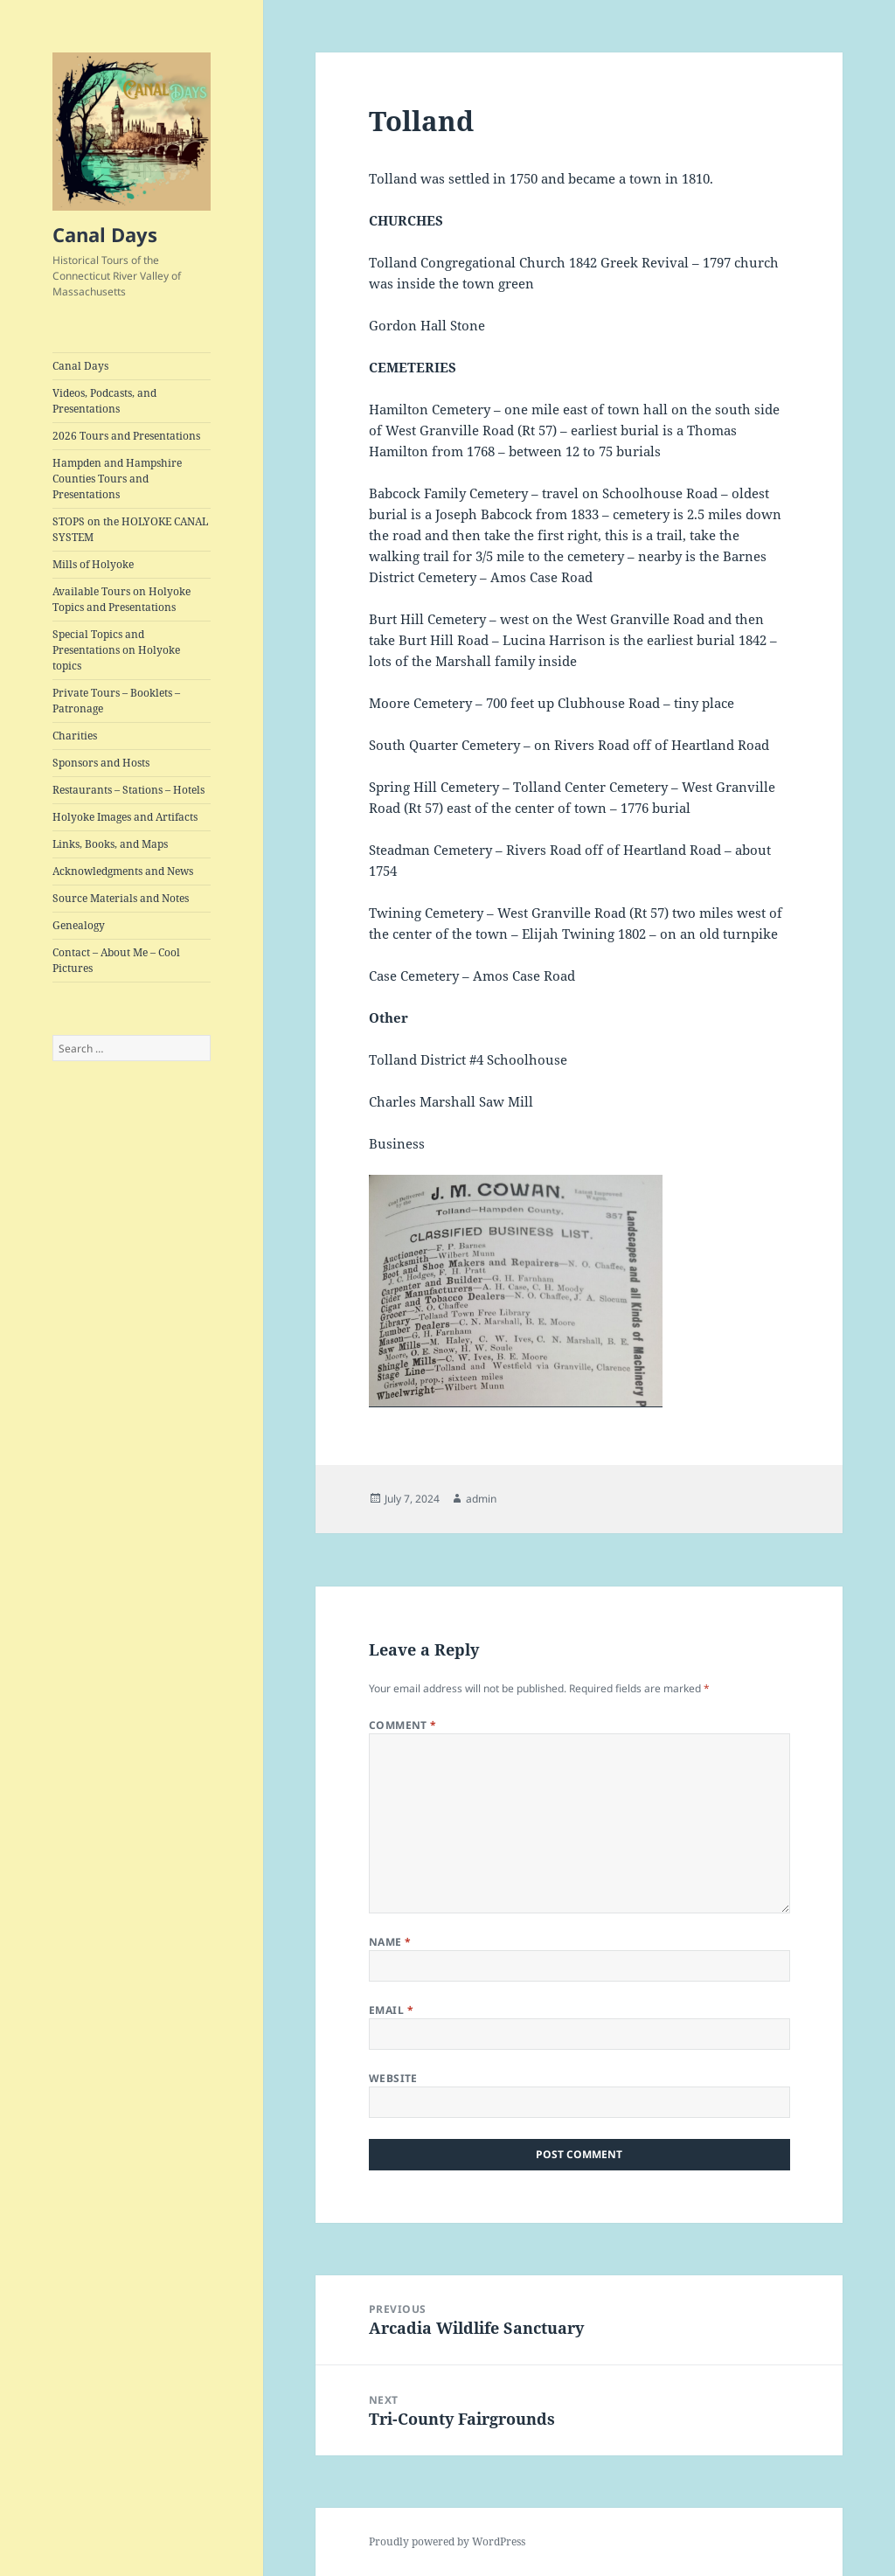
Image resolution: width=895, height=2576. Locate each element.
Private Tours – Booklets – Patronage (116, 700)
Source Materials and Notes (120, 898)
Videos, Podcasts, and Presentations (104, 400)
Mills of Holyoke (93, 564)
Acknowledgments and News (122, 871)
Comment (403, 1725)
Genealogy (78, 925)
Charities (74, 735)
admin (481, 1498)
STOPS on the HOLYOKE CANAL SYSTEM (130, 529)
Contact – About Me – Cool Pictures (116, 960)
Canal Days (104, 234)
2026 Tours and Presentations (126, 435)
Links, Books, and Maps (110, 844)
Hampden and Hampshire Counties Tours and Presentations (117, 478)
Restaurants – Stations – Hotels (128, 789)
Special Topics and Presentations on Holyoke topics (116, 650)
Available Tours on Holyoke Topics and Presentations (121, 599)
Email (391, 2010)
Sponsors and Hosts (100, 762)
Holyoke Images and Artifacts (125, 816)
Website (393, 2078)
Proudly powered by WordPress (447, 2541)
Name (390, 1941)
